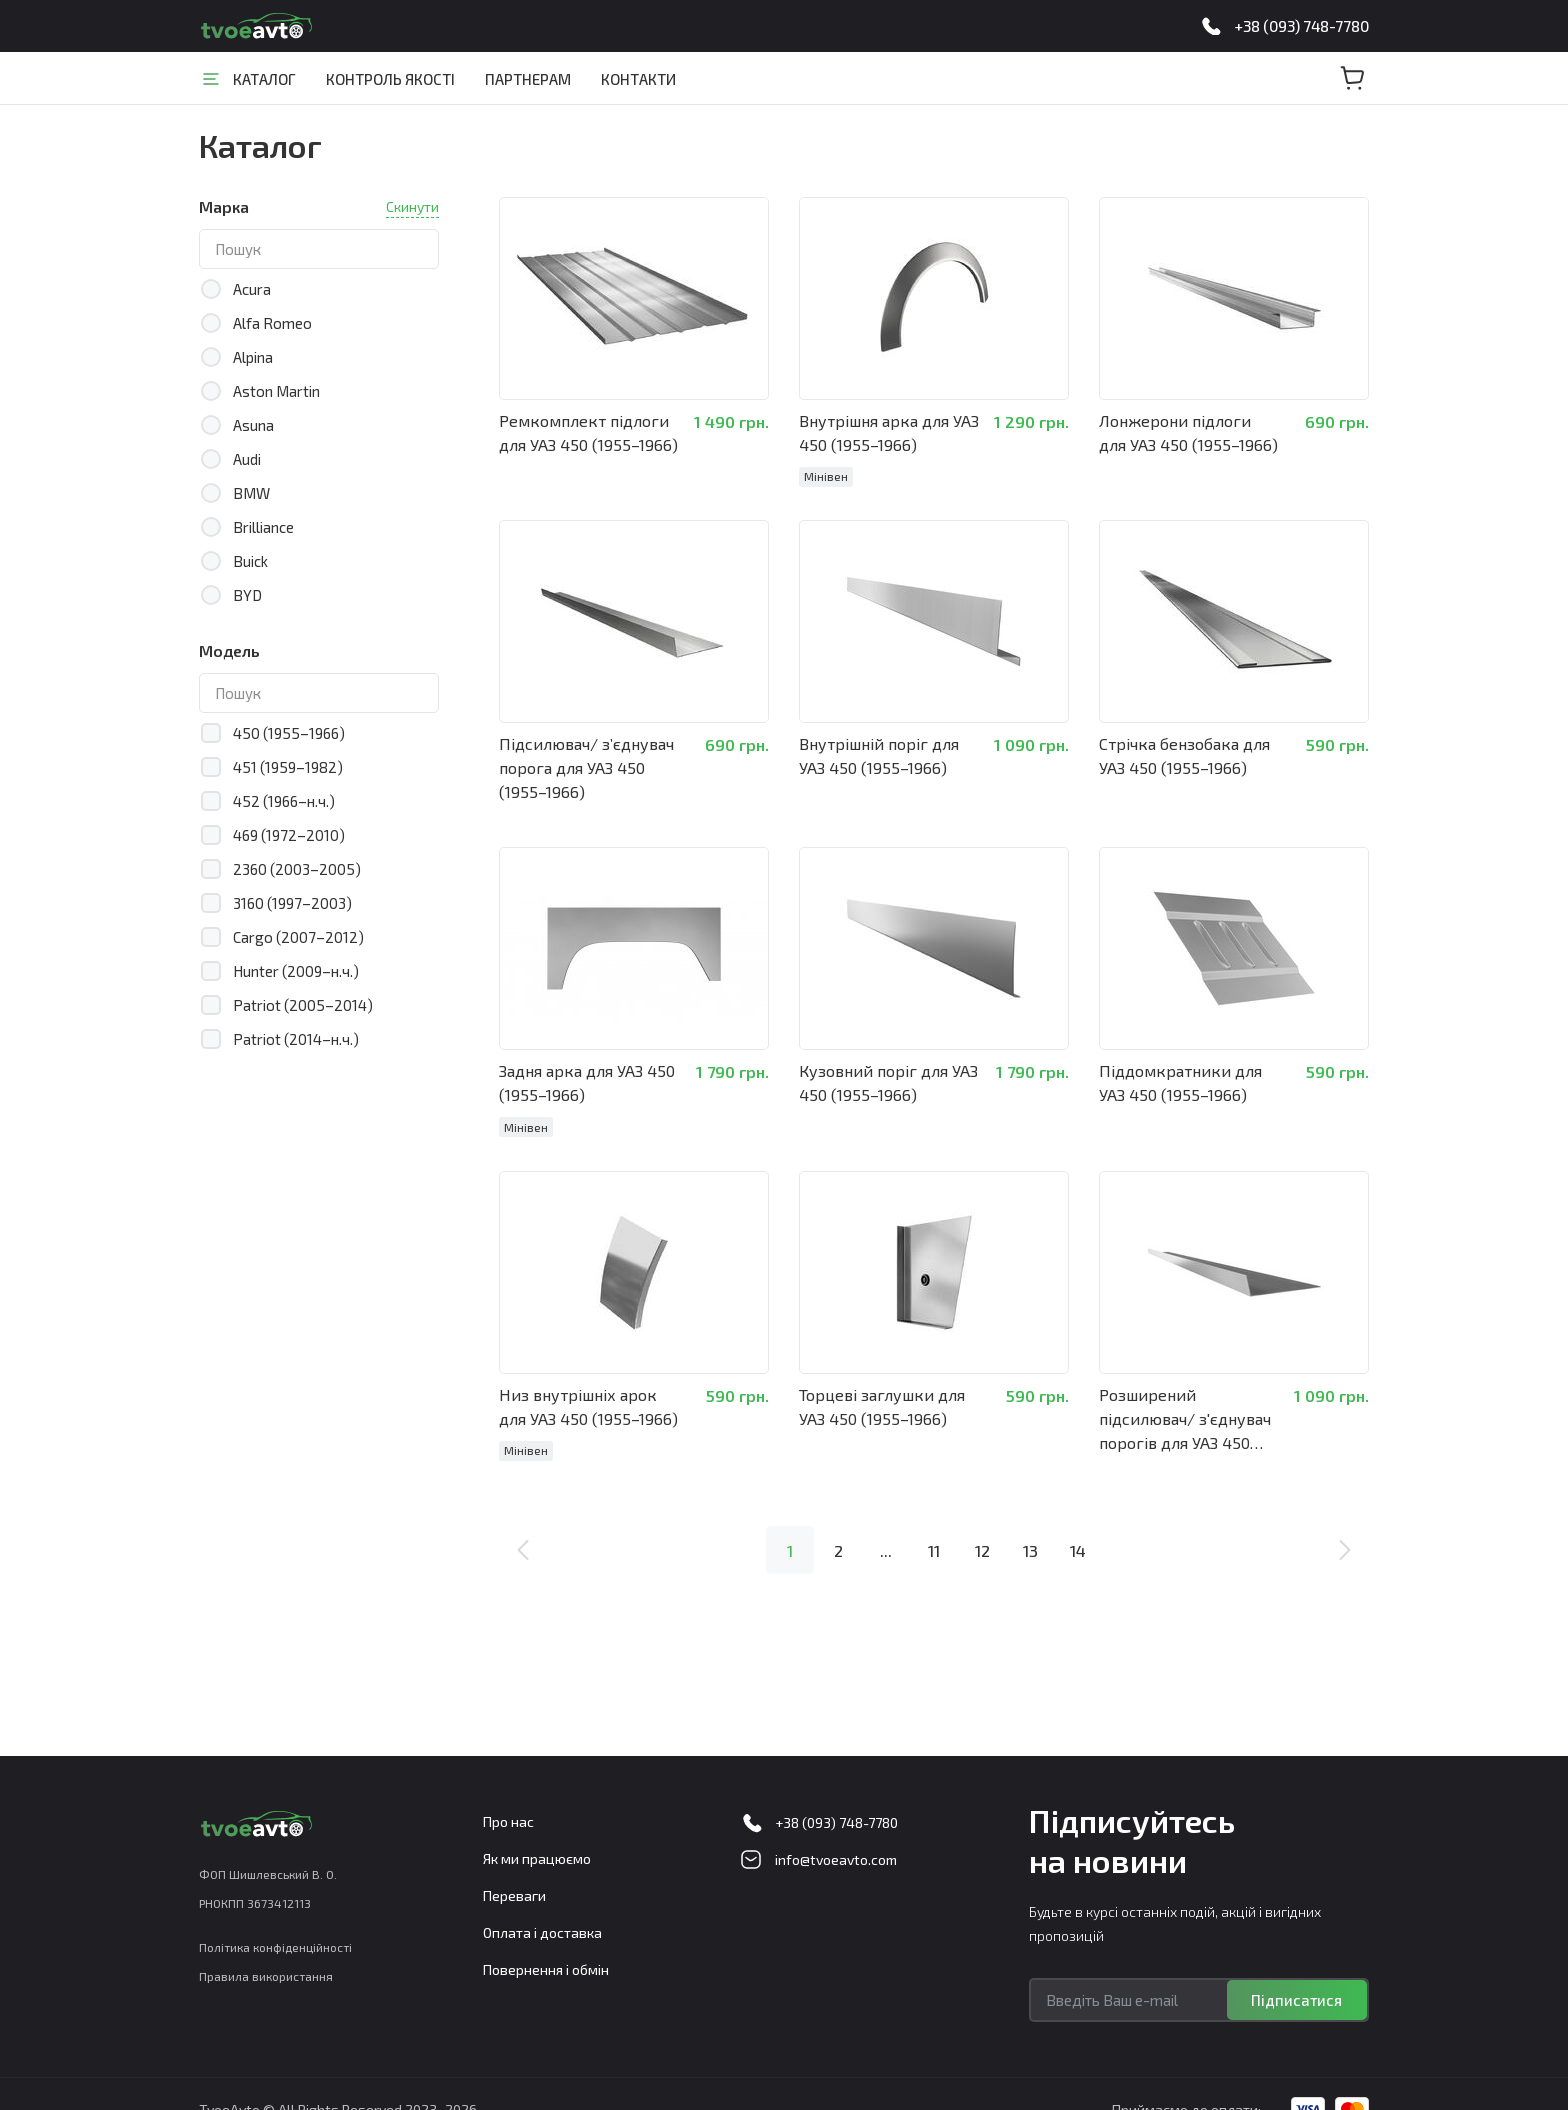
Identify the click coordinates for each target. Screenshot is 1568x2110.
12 (982, 1540)
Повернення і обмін (546, 1969)
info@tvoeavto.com (836, 1859)
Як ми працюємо (537, 1858)
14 (1078, 1540)
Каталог (264, 79)
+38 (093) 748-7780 (1301, 26)
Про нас (508, 1821)
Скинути (412, 206)
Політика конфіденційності (275, 1947)
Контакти (638, 79)
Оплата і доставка (542, 1932)
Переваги (514, 1895)
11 (934, 1540)
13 (1030, 1540)
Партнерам (528, 79)
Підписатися (1296, 2000)
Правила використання (266, 1976)
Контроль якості (390, 79)
